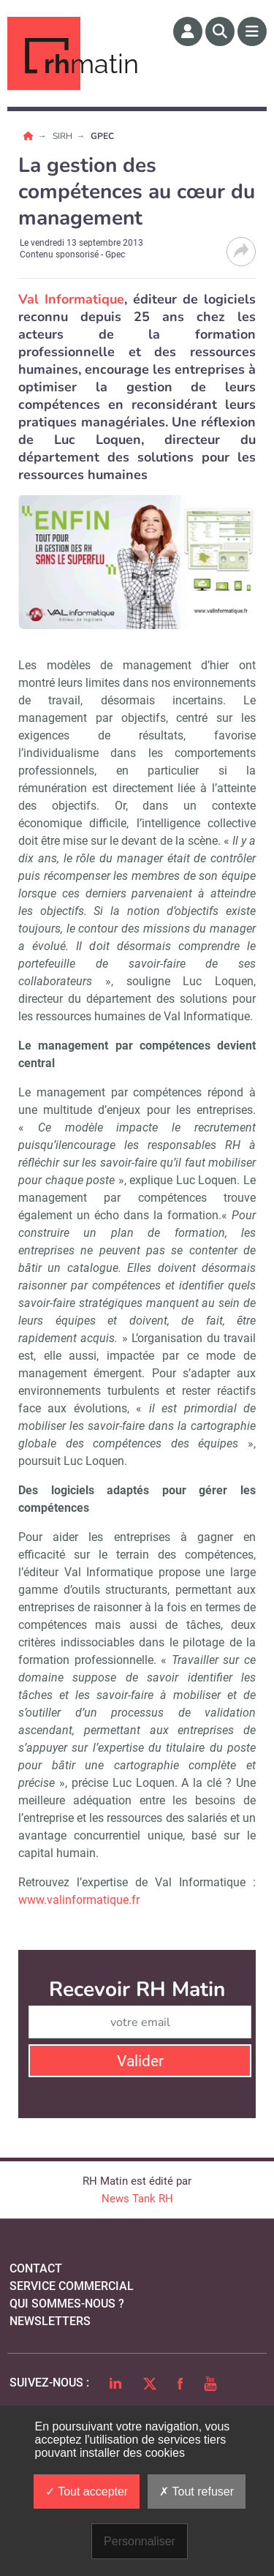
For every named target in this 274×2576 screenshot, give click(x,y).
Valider (140, 2061)
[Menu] (252, 31)
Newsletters (50, 2321)
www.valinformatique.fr (79, 1900)
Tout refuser (196, 2491)
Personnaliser (139, 2541)
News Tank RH (137, 2198)
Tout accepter (86, 2491)
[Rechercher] (220, 31)
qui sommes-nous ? (66, 2304)
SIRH (64, 136)
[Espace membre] (187, 31)
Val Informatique (71, 299)
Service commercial (71, 2286)
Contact (35, 2268)
